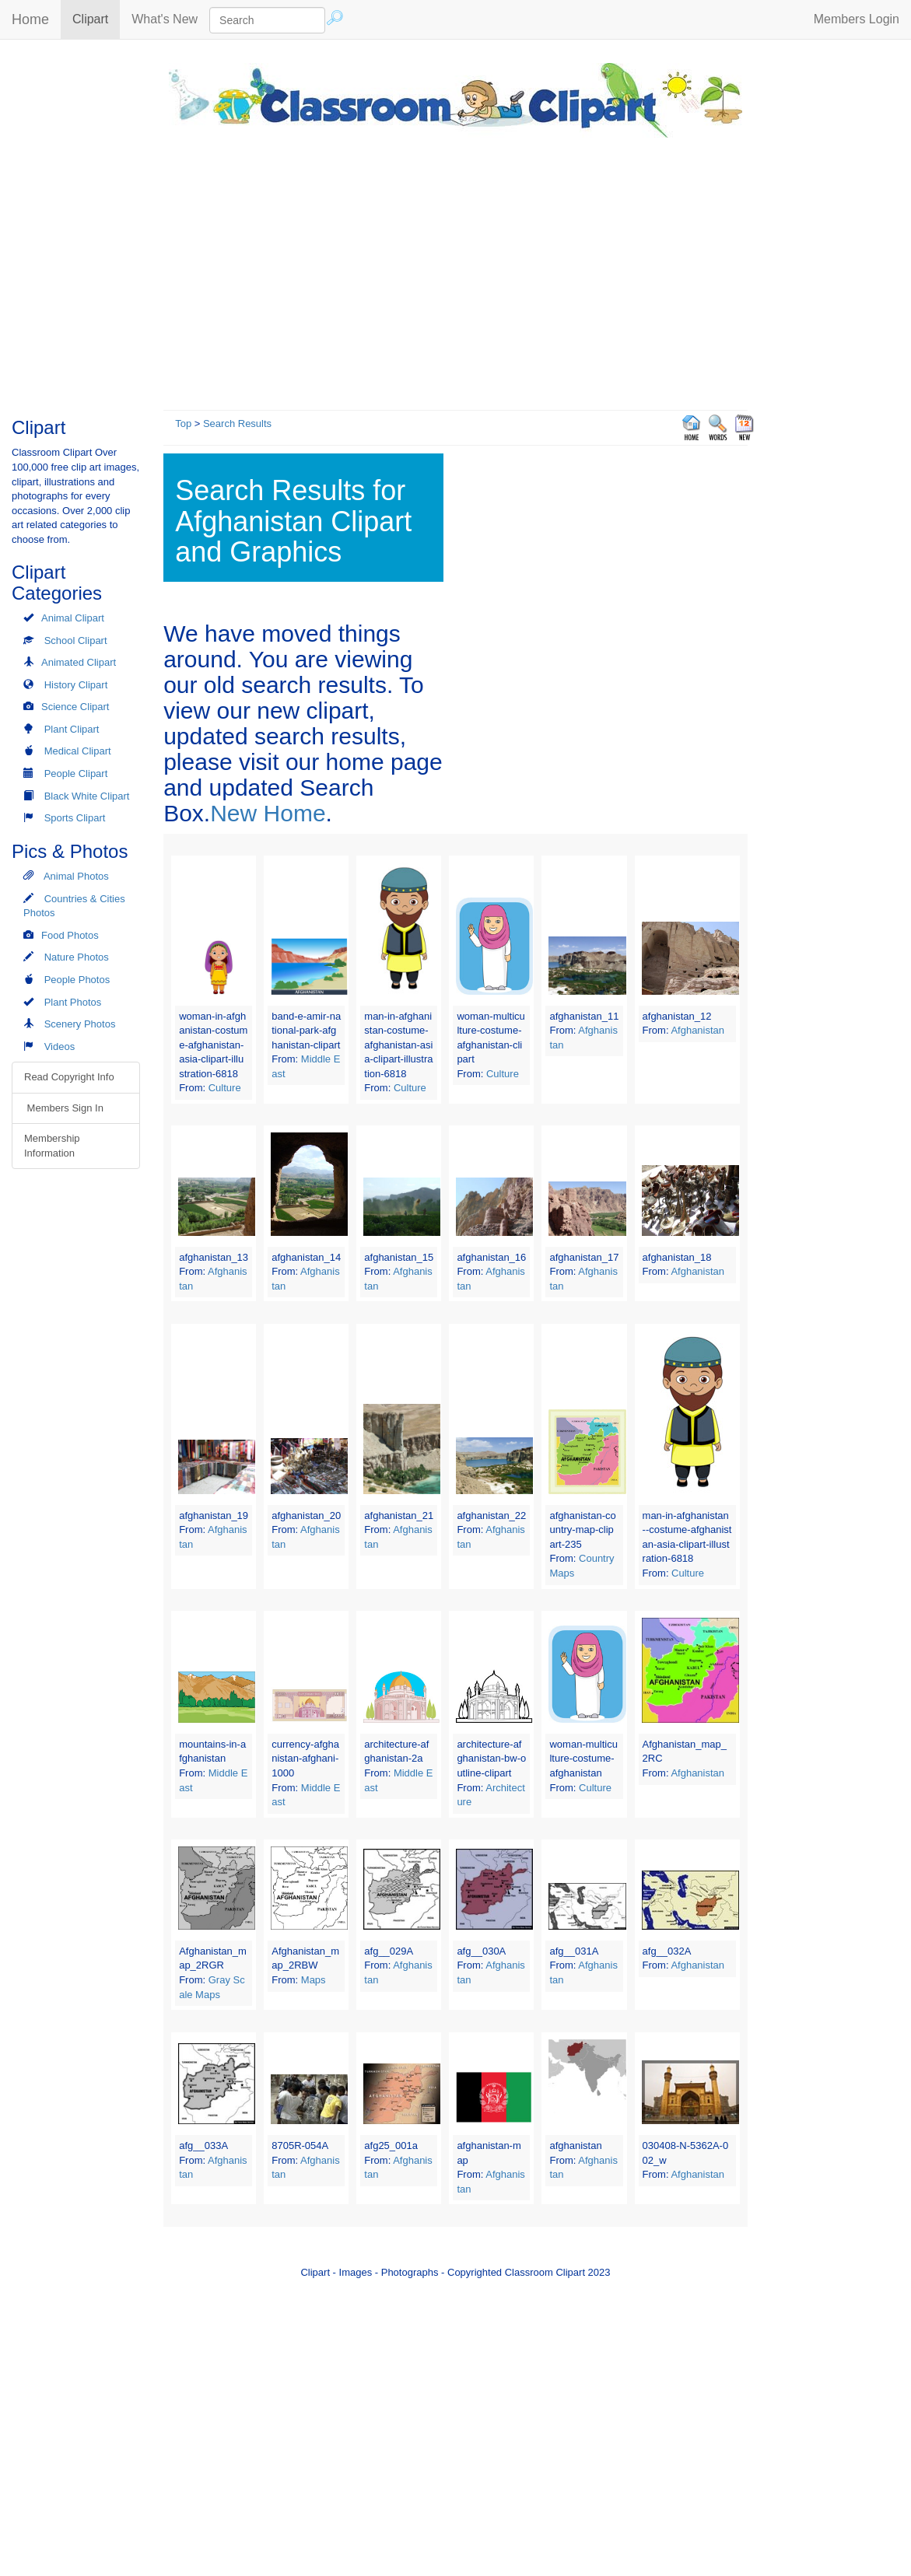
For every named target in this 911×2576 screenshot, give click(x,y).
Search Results (237, 423)
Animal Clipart (72, 618)
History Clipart (76, 685)
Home (30, 19)
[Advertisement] (456, 270)
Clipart (96, 18)
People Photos (77, 979)
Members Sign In (63, 1108)
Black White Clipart (87, 796)
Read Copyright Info (69, 1077)
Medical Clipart (77, 751)
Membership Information (52, 1145)
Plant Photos (73, 1002)
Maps (313, 1980)
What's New (164, 19)
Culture (224, 1088)
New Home (267, 813)
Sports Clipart (75, 818)
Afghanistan (697, 1030)
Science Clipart (75, 706)
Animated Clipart (78, 662)
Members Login (856, 19)
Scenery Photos (80, 1024)
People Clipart (76, 773)
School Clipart (75, 640)
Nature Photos (76, 957)
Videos (59, 1046)
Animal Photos (76, 876)
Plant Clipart (72, 729)
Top (183, 423)
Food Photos (70, 935)
